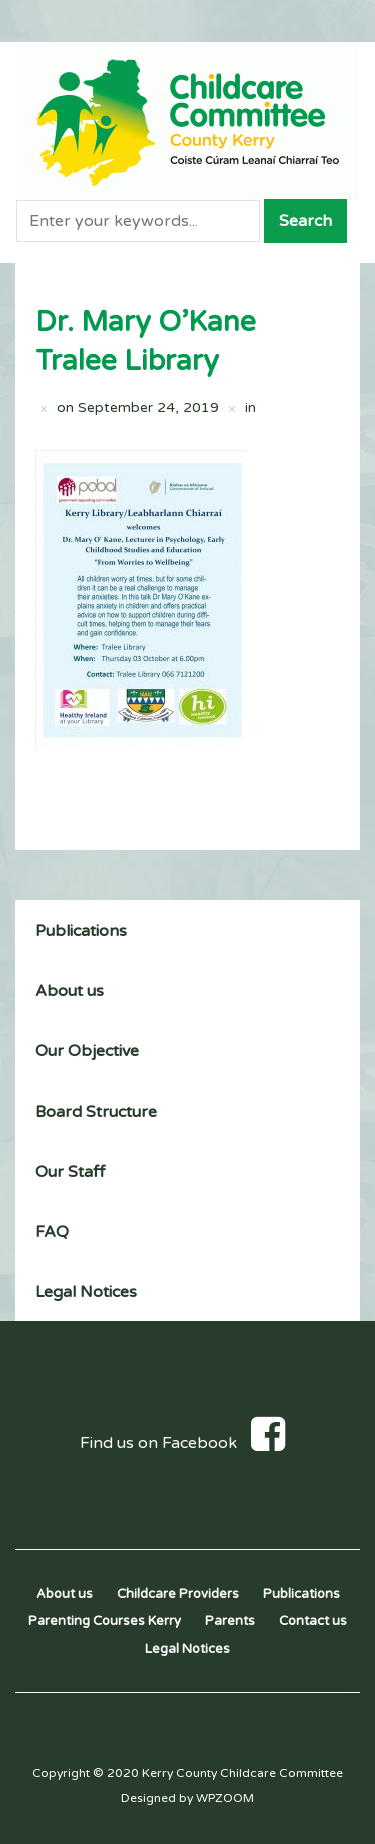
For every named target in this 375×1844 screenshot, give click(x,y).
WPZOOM (225, 1798)
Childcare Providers (178, 1594)
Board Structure (96, 1112)
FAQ (52, 1232)
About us (69, 991)
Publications (81, 931)
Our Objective (87, 1051)
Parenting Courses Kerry (104, 1621)
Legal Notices (86, 1292)
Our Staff (70, 1172)
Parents (230, 1621)
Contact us (313, 1621)
